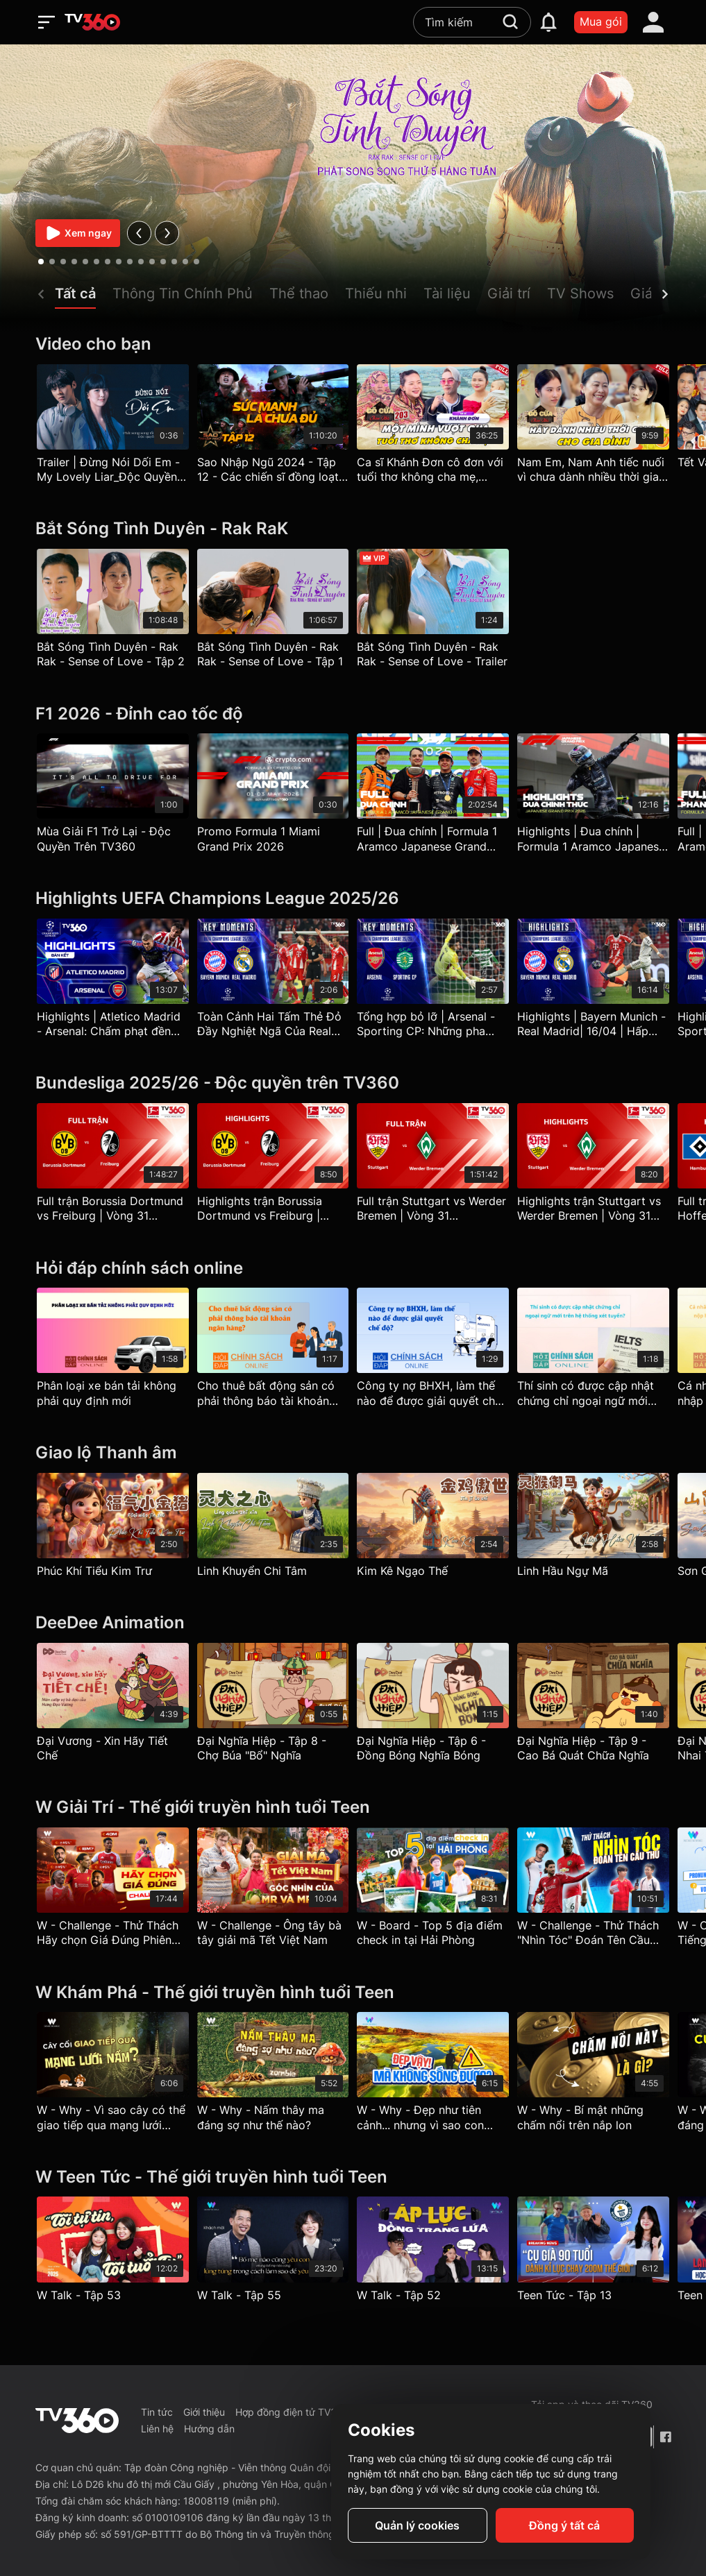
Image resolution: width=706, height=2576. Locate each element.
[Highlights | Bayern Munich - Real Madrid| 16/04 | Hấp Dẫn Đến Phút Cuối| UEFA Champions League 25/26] (593, 982)
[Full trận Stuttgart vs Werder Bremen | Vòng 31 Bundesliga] (433, 1166)
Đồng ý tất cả (564, 2525)
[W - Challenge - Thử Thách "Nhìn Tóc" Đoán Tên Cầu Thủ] (593, 1890)
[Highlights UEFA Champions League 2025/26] (353, 899)
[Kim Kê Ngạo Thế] (433, 1528)
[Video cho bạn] (353, 344)
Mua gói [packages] (601, 21)
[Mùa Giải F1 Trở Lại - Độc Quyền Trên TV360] (113, 796)
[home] (92, 22)
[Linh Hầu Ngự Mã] (593, 1528)
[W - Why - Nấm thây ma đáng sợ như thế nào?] (273, 2075)
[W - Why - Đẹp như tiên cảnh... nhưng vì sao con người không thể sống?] (433, 2075)
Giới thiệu (204, 2412)
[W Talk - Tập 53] (113, 2252)
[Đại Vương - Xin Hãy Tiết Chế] (113, 1706)
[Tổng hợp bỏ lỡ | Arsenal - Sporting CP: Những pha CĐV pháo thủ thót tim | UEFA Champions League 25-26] (433, 982)
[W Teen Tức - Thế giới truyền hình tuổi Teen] (353, 2177)
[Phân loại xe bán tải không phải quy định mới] (113, 1351)
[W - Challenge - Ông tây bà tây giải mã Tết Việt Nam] (273, 1890)
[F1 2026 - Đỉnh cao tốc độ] (353, 714)
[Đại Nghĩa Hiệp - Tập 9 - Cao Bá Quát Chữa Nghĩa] (593, 1706)
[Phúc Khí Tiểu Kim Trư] (113, 1528)
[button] (83, 296)
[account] (653, 22)
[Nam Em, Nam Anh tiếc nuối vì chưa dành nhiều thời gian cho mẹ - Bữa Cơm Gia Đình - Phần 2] (593, 427)
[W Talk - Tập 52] (433, 2252)
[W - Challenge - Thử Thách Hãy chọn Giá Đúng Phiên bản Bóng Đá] (113, 1890)
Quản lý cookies (417, 2525)
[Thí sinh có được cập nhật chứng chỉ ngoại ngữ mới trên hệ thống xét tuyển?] (593, 1351)
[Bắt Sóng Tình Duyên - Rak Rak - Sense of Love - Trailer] (433, 612)
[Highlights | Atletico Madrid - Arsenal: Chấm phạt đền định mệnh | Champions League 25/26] (113, 982)
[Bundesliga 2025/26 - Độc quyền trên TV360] (353, 1083)
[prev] (139, 233)
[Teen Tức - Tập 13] (593, 2252)
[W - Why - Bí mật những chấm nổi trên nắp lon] (593, 2075)
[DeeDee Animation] (353, 1623)
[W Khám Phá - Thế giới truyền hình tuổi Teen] (353, 1993)
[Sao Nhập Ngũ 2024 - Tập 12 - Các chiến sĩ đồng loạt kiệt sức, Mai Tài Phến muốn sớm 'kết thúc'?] (273, 427)
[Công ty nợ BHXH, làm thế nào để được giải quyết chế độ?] (433, 1351)
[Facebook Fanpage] (665, 2437)
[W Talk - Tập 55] (273, 2252)
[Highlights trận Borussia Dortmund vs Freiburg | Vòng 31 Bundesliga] (273, 1166)
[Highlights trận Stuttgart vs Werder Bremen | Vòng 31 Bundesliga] (593, 1166)
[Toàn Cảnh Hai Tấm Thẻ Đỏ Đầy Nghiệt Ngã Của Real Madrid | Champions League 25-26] (273, 982)
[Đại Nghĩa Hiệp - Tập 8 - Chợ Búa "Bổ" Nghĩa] (273, 1706)
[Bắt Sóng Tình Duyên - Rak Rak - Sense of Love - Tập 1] (273, 612)
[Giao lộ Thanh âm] (353, 1453)
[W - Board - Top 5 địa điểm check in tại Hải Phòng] (433, 1890)
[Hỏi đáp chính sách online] (353, 1269)
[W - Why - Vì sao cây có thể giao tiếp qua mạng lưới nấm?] (113, 2075)
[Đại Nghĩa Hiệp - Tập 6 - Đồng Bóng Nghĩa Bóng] (433, 1706)
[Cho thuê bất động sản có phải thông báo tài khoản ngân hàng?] (273, 1351)
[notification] (548, 22)
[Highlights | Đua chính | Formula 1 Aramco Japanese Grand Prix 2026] (593, 796)
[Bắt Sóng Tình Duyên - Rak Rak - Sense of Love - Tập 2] (113, 612)
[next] (167, 233)
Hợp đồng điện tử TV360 (292, 2412)
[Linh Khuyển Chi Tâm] (273, 1528)
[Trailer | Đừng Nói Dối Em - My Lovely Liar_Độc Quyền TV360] (113, 427)
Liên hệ (157, 2428)
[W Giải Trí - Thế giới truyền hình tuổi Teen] (353, 1808)
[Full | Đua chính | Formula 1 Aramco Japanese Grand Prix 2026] (433, 796)
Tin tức (157, 2412)
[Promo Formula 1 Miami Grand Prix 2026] (273, 796)
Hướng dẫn (209, 2428)
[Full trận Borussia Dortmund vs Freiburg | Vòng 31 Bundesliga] (113, 1166)
